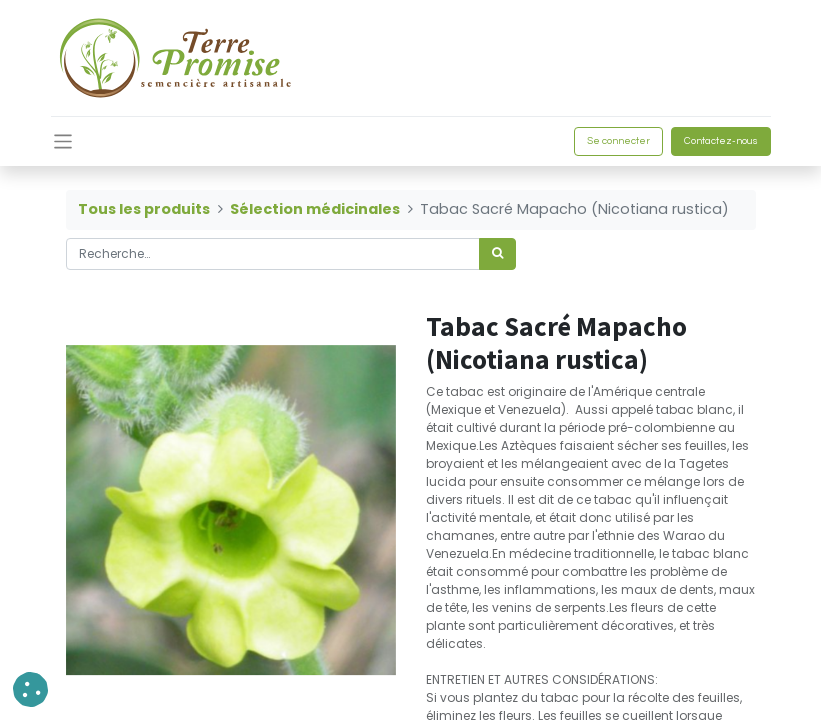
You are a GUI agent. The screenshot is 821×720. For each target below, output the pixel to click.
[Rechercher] (497, 254)
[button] (30, 689)
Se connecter (618, 141)
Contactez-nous (721, 141)
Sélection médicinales (315, 209)
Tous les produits (144, 209)
